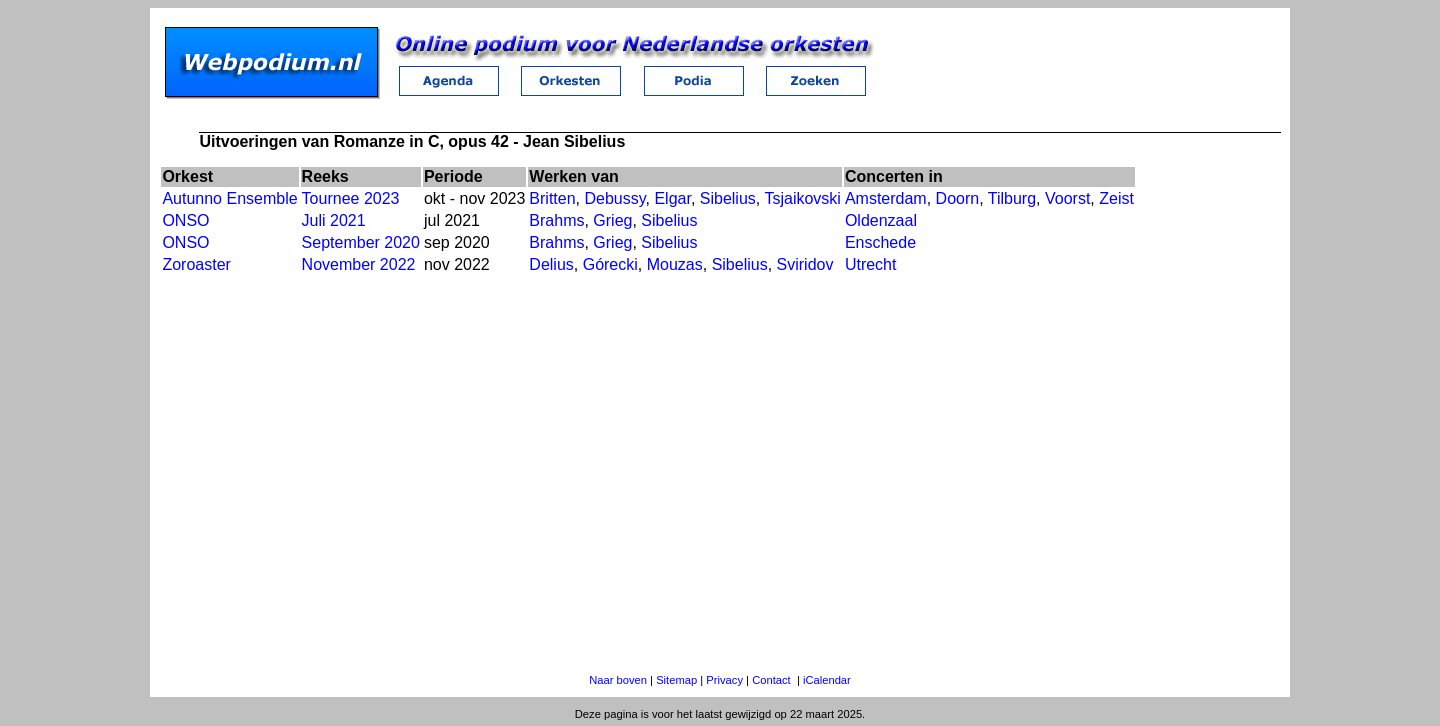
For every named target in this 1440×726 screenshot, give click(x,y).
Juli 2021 (334, 220)
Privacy (724, 680)
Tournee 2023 (351, 198)
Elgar (672, 198)
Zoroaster (196, 264)
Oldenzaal (881, 220)
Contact (771, 680)
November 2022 (359, 264)
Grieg (612, 220)
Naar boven (618, 680)
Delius (551, 264)
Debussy (614, 198)
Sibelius (728, 198)
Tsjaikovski (802, 198)
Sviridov (805, 264)
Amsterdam (886, 198)
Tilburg (1012, 198)
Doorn (958, 198)
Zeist (1116, 198)
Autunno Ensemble (229, 198)
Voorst (1067, 198)
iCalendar (827, 680)
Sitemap (676, 680)
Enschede (880, 242)
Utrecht (871, 264)
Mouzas (675, 264)
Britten (552, 198)
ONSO (185, 220)
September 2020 (361, 242)
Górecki (610, 264)
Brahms (556, 220)
